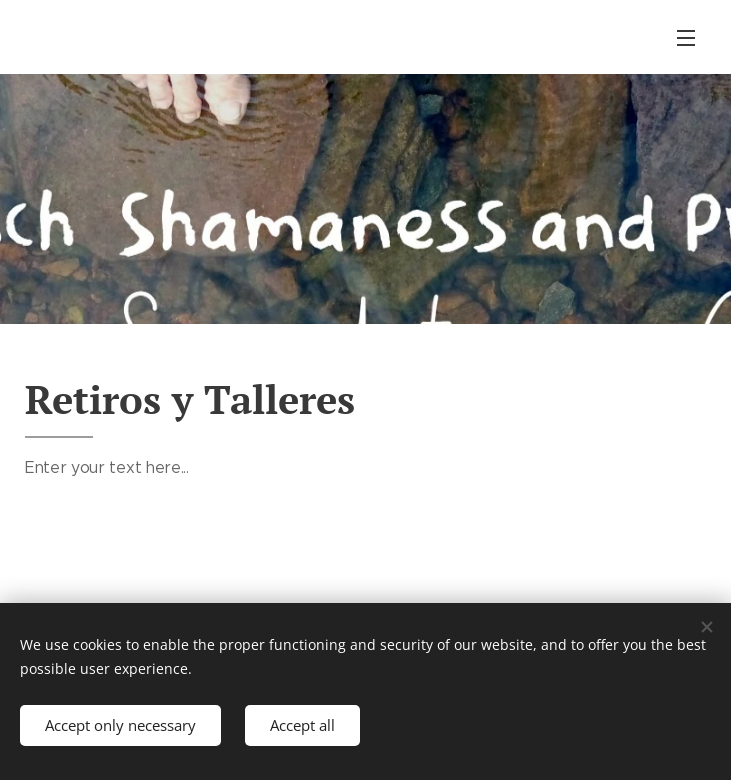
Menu (686, 38)
